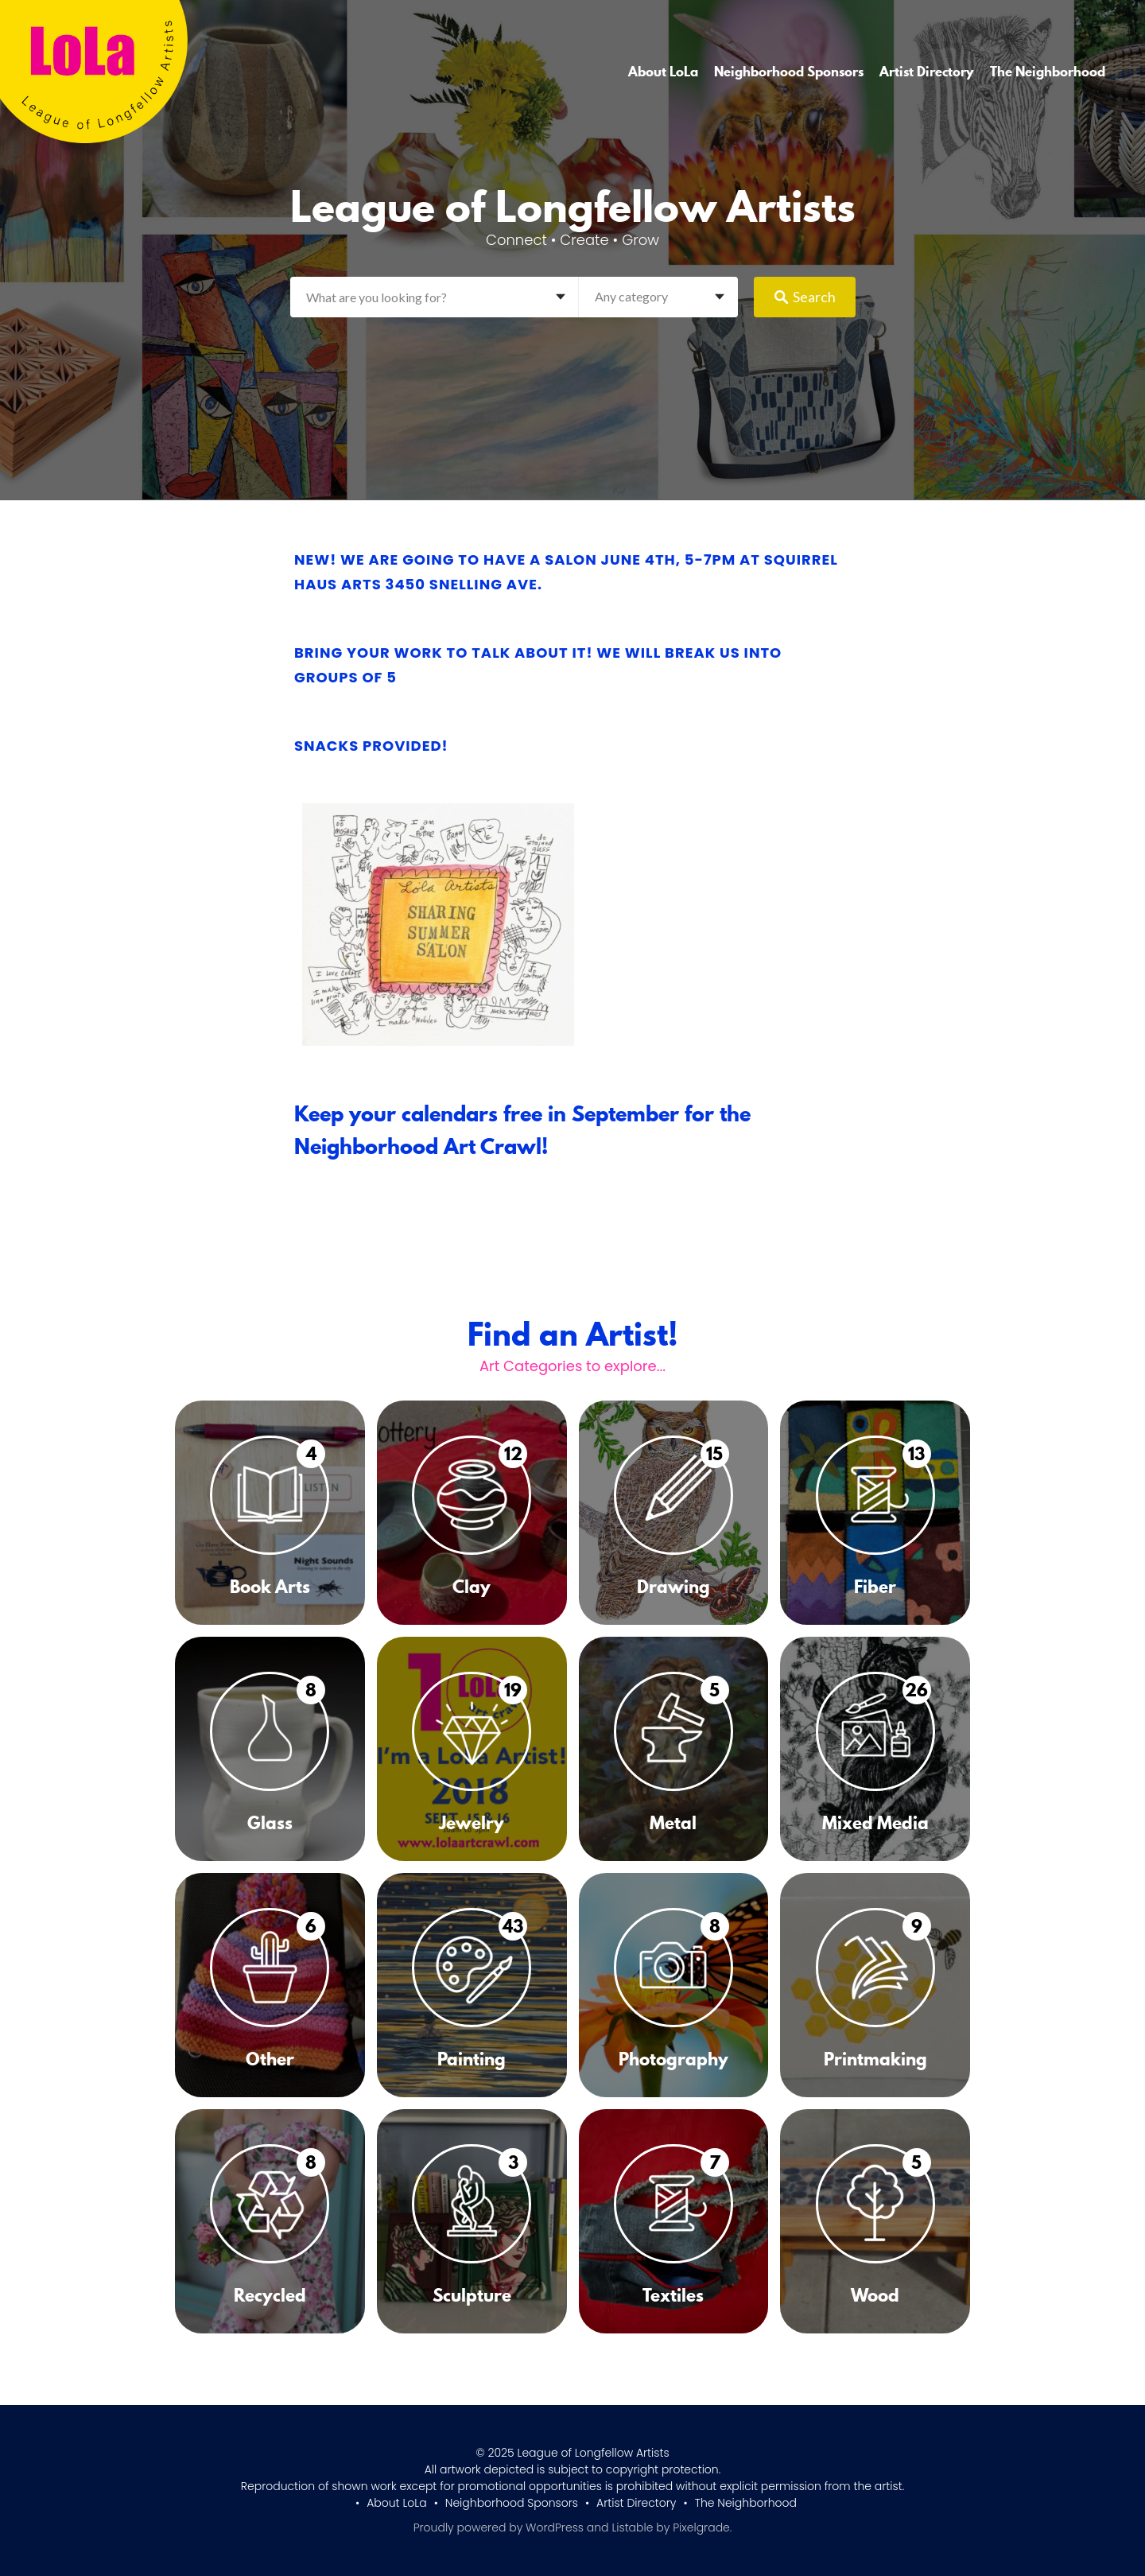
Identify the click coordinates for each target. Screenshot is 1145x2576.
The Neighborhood (1047, 71)
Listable (632, 2527)
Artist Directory (926, 71)
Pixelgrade (701, 2527)
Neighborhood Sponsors (789, 71)
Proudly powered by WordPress (498, 2527)
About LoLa (663, 71)
